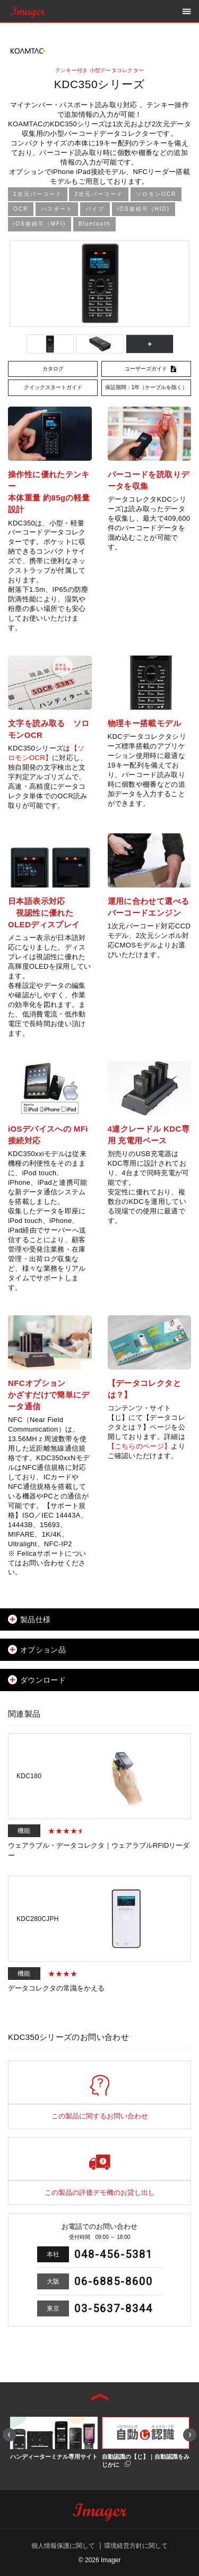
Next (189, 2435)
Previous (9, 2435)
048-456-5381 (113, 2254)
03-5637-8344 (113, 2308)
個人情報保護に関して (63, 2545)
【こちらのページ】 (139, 1446)
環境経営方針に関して (136, 2545)
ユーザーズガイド (146, 369)
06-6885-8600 (113, 2281)
